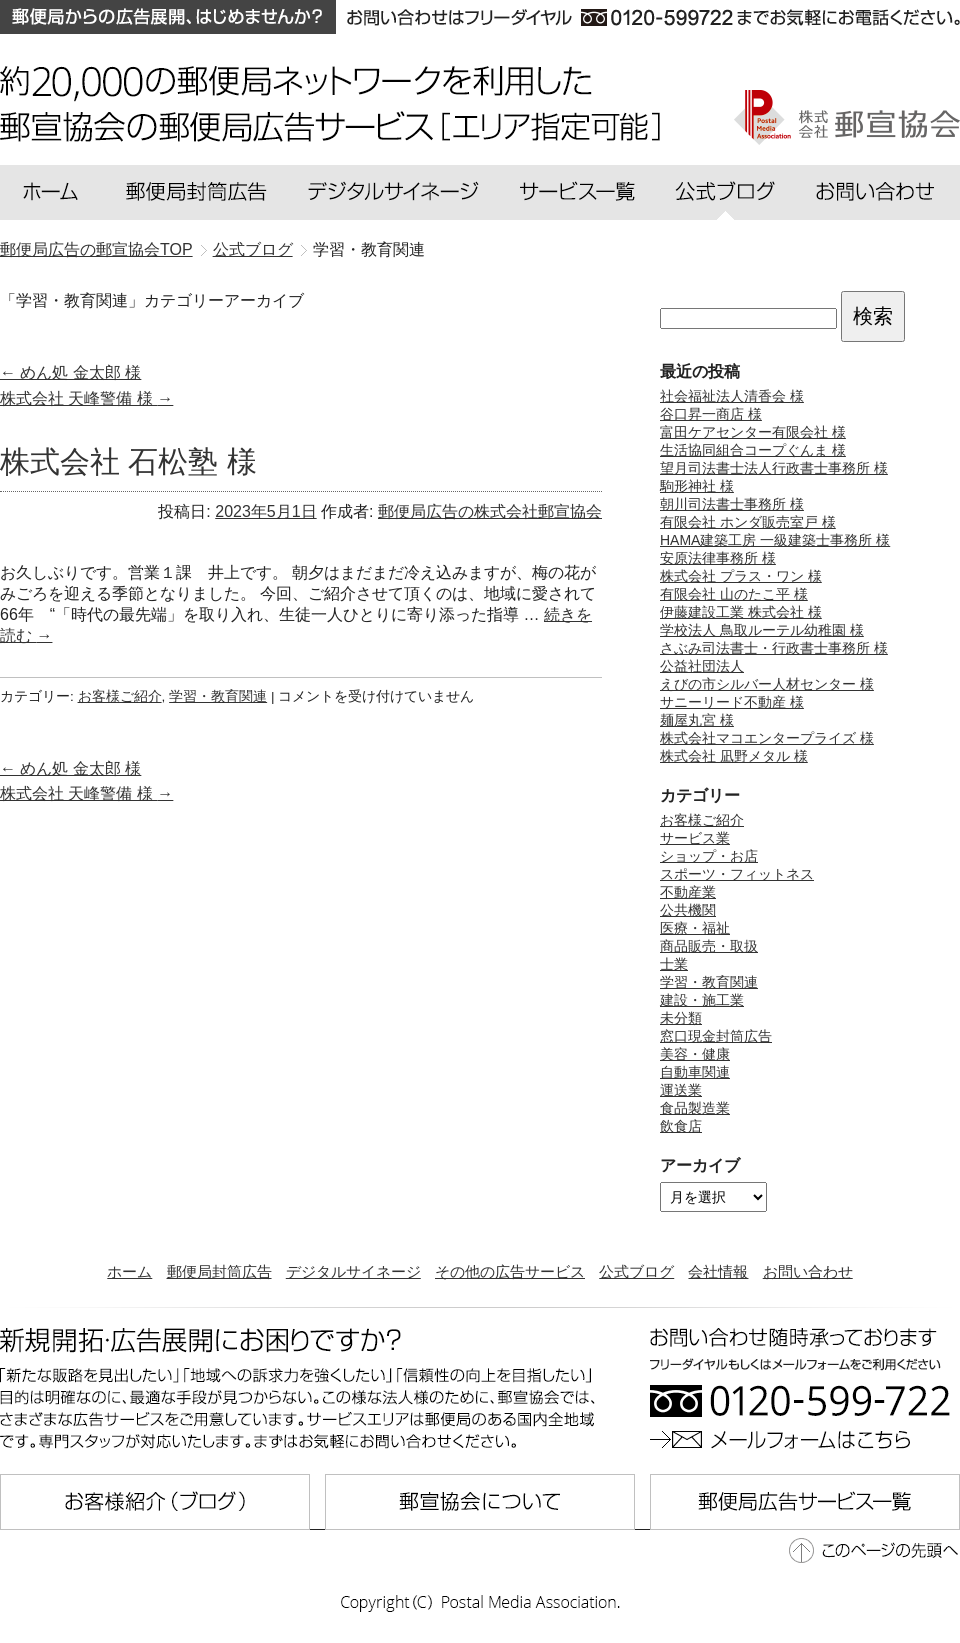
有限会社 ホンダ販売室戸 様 (748, 522)
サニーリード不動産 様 (732, 702)
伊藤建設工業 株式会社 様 (741, 612)
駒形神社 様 (697, 486)
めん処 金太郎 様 (70, 372)
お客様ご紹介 (120, 696)
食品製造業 (695, 1108)
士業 (674, 964)
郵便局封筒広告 (219, 1271)
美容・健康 (695, 1054)
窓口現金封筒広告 (716, 1036)
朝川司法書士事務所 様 (732, 504)
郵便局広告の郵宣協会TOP (96, 249)
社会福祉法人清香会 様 (732, 396)
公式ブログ (636, 1271)
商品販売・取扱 (709, 946)
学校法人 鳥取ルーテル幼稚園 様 (762, 630)
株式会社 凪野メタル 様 (734, 756)
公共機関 (688, 910)
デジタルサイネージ (353, 1271)
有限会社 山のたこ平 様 (734, 594)
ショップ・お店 (709, 856)
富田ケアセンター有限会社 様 (753, 432)
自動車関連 (695, 1072)
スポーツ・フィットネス (737, 874)
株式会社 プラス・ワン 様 (741, 576)
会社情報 (718, 1271)
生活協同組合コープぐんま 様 (753, 450)
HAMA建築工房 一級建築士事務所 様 (775, 540)
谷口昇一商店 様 (711, 414)
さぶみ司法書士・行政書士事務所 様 (774, 648)
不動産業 (688, 892)
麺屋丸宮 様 (697, 720)
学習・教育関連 (218, 696)
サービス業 (695, 838)
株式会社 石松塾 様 (128, 461)
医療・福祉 (695, 928)
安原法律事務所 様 (718, 558)
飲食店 (681, 1126)
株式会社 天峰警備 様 (86, 398)
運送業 (681, 1090)
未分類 (681, 1018)
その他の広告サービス (510, 1271)
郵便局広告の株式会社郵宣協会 (490, 511)
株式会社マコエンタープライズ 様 (767, 738)
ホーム (129, 1271)
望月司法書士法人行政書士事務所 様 (774, 468)
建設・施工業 (702, 1000)
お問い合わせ (808, 1271)
